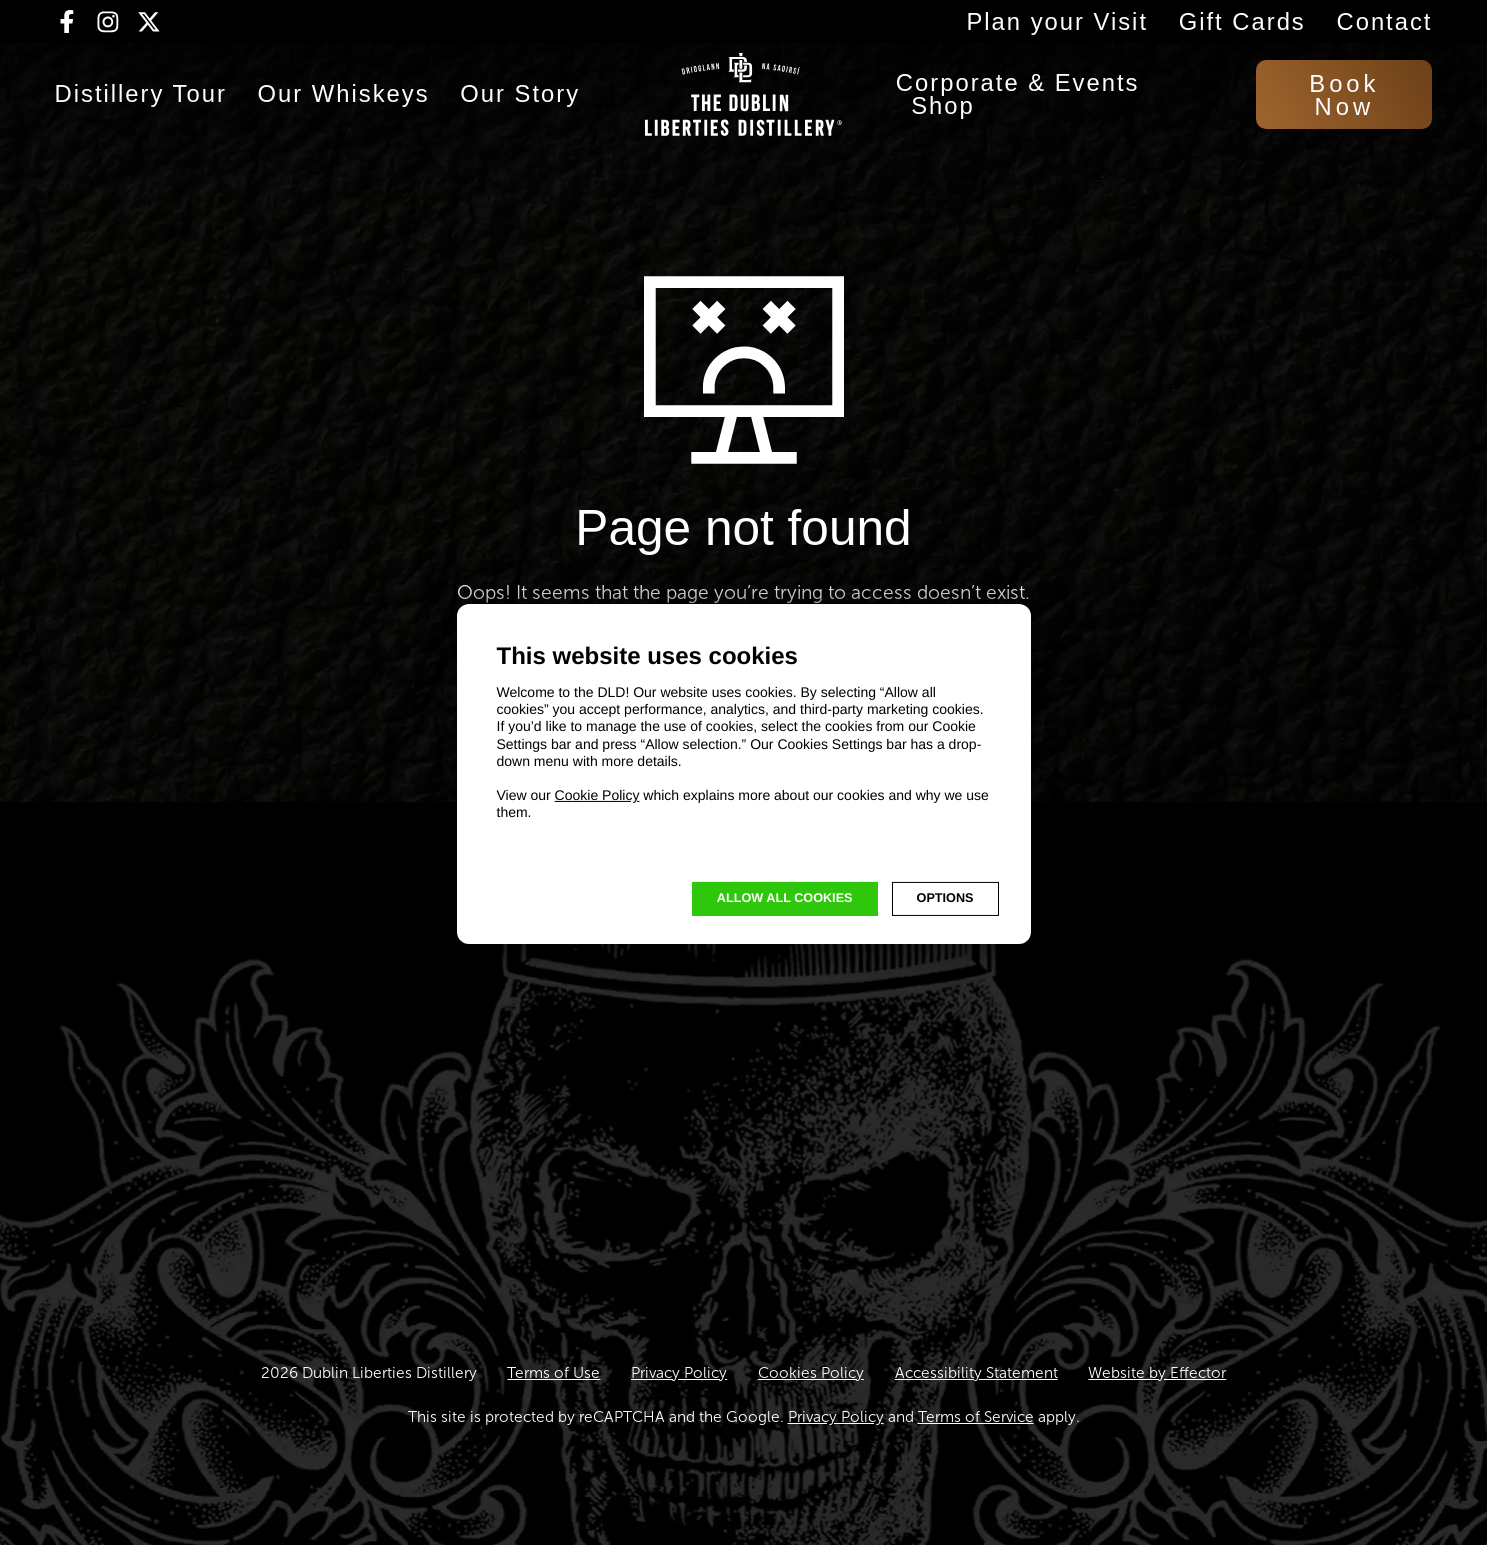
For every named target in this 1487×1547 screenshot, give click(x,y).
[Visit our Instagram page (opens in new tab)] (108, 22)
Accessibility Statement (976, 1374)
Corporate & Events (1018, 90)
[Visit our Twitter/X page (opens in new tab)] (149, 22)
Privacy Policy (679, 1374)
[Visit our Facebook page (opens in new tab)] (67, 22)
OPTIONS (945, 898)
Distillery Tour (141, 102)
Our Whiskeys (344, 102)
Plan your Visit (1057, 22)
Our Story (520, 102)
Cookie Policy (597, 795)
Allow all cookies (785, 898)
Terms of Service (976, 1418)
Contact (1384, 22)
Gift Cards (1242, 22)
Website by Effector (1157, 1374)
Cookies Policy (811, 1374)
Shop (943, 113)
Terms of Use (553, 1374)
